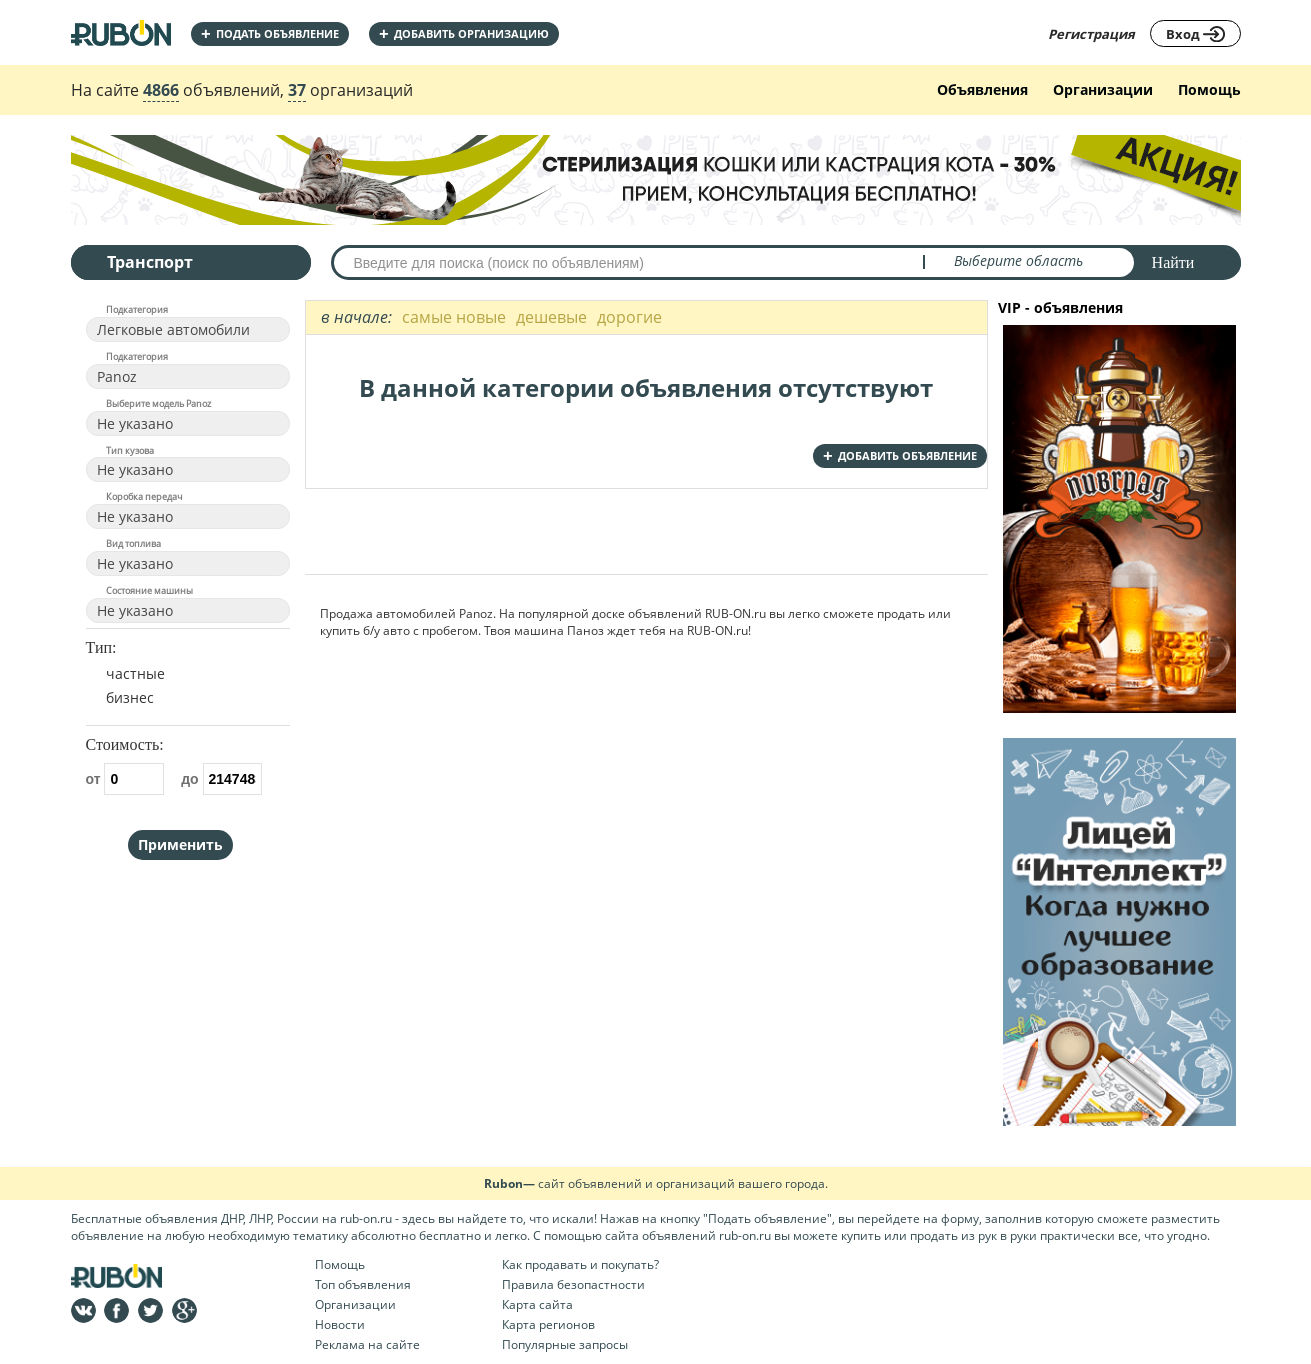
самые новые (454, 317)
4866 (161, 90)
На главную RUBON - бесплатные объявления (121, 32)
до (221, 779)
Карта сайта (537, 1304)
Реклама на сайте (367, 1344)
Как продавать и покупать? (580, 1264)
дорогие (629, 317)
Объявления (982, 89)
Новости (340, 1324)
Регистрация (1091, 34)
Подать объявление (270, 33)
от (125, 779)
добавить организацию (464, 33)
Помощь (1209, 89)
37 (297, 90)
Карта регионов (548, 1324)
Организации (1103, 89)
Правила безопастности (573, 1284)
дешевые (551, 317)
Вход (1195, 34)
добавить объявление (900, 455)
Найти (1173, 262)
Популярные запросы (565, 1344)
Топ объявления (363, 1284)
